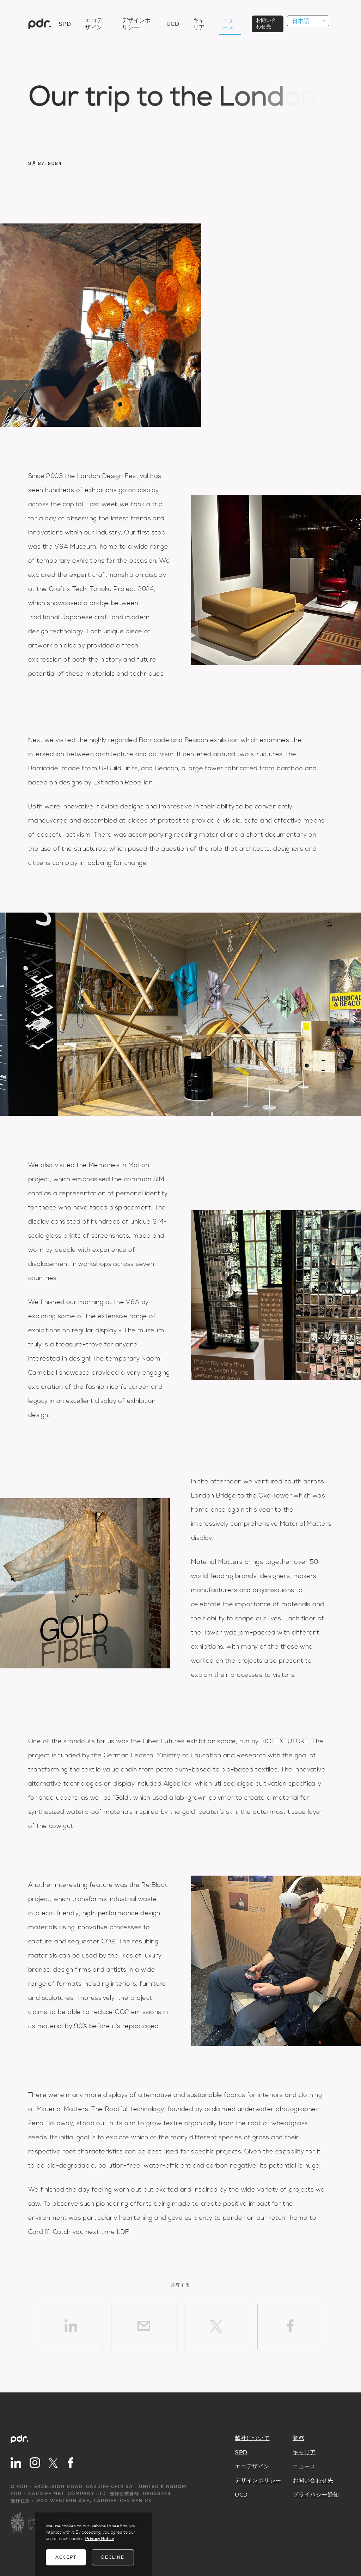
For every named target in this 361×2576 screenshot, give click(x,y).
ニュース (304, 2466)
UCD (172, 24)
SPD (65, 24)
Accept (66, 2557)
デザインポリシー (258, 2481)
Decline (112, 2557)
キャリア (304, 2452)
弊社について (252, 2438)
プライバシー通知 (316, 2495)
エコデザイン (252, 2466)
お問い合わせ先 (313, 2481)
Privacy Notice (99, 2538)
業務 (298, 2438)
